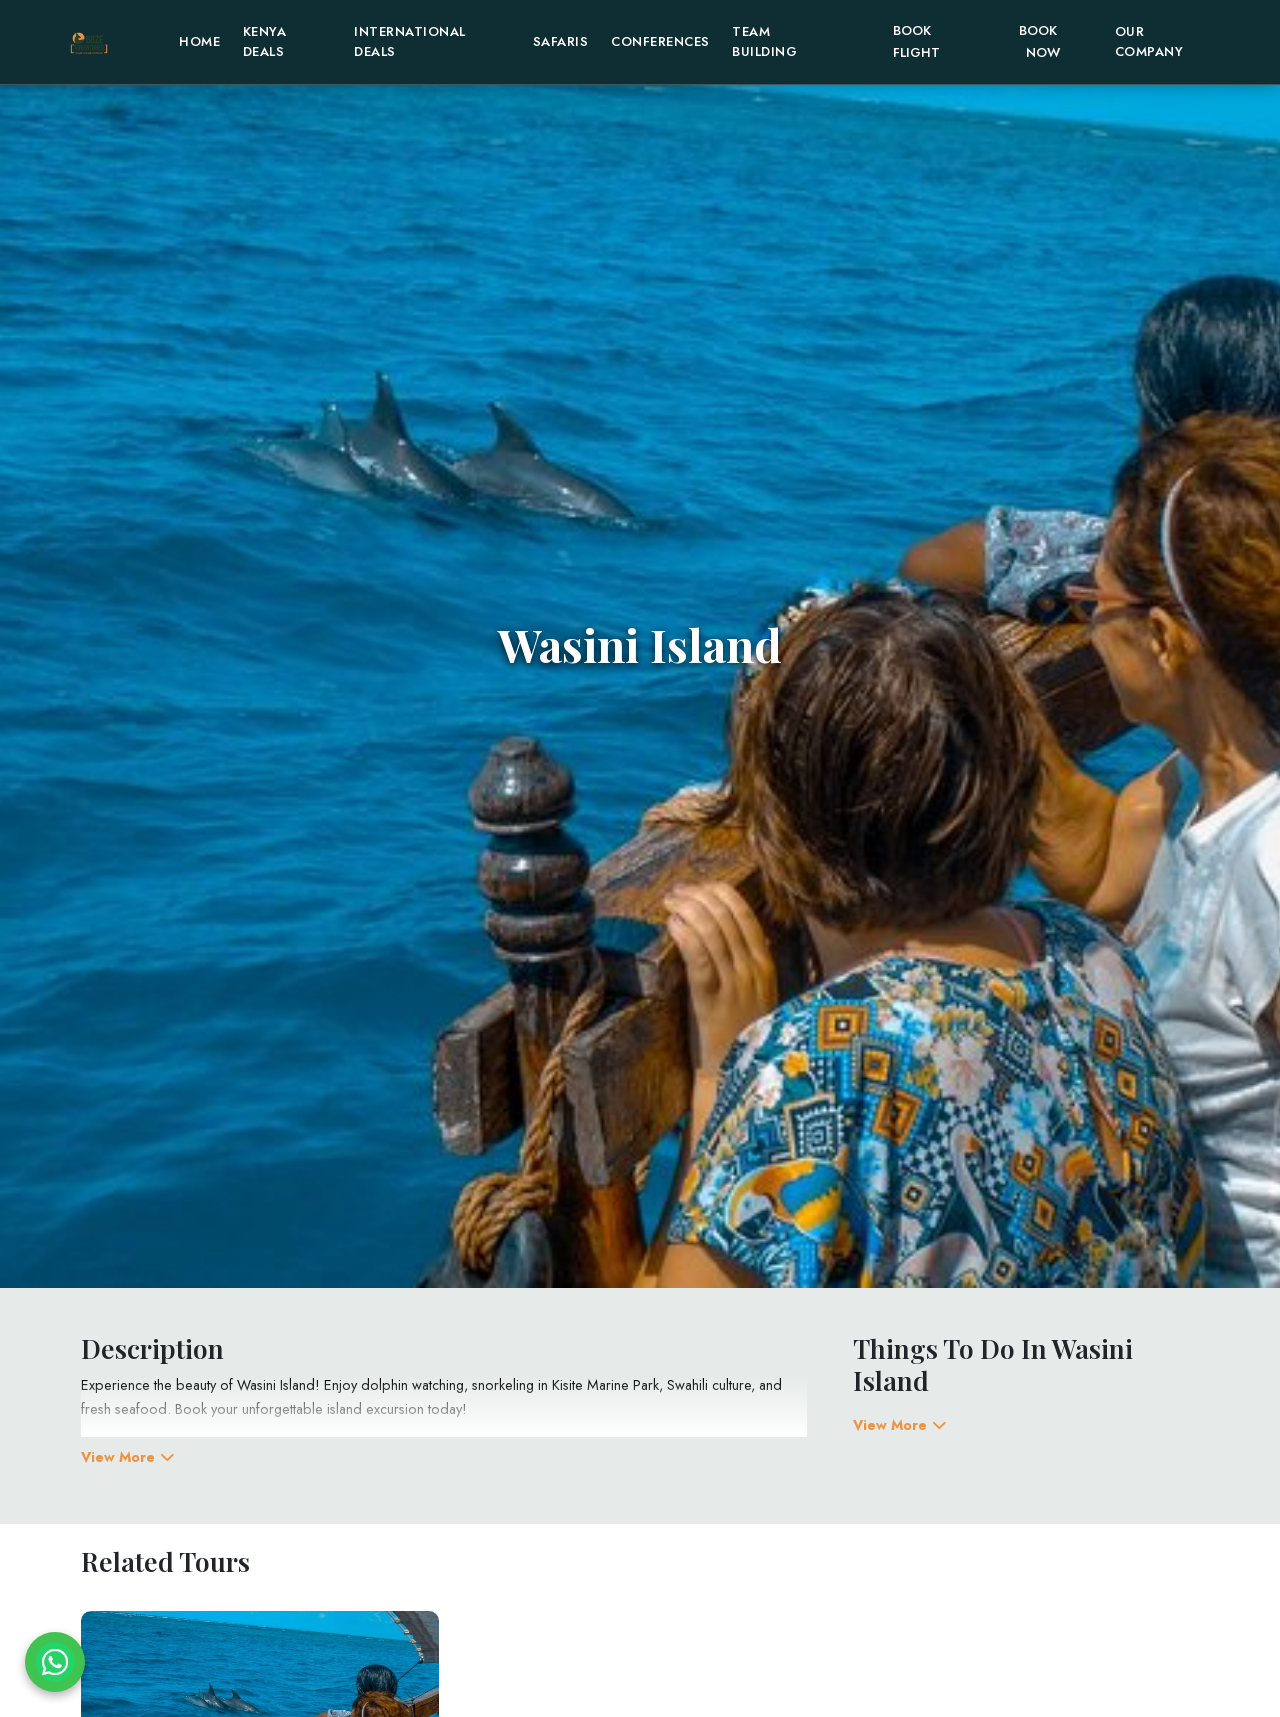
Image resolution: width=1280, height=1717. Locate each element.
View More (127, 1457)
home (199, 41)
